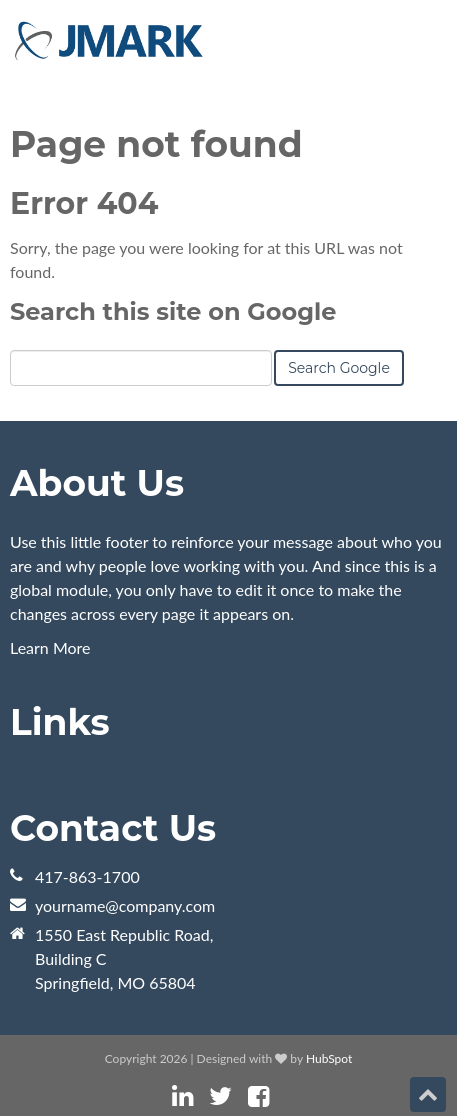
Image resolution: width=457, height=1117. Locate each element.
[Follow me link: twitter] (220, 1096)
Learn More (50, 647)
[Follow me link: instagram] (285, 1096)
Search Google (339, 368)
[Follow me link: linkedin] (182, 1096)
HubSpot (329, 1058)
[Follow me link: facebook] (258, 1096)
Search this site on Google (173, 311)
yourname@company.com (125, 905)
